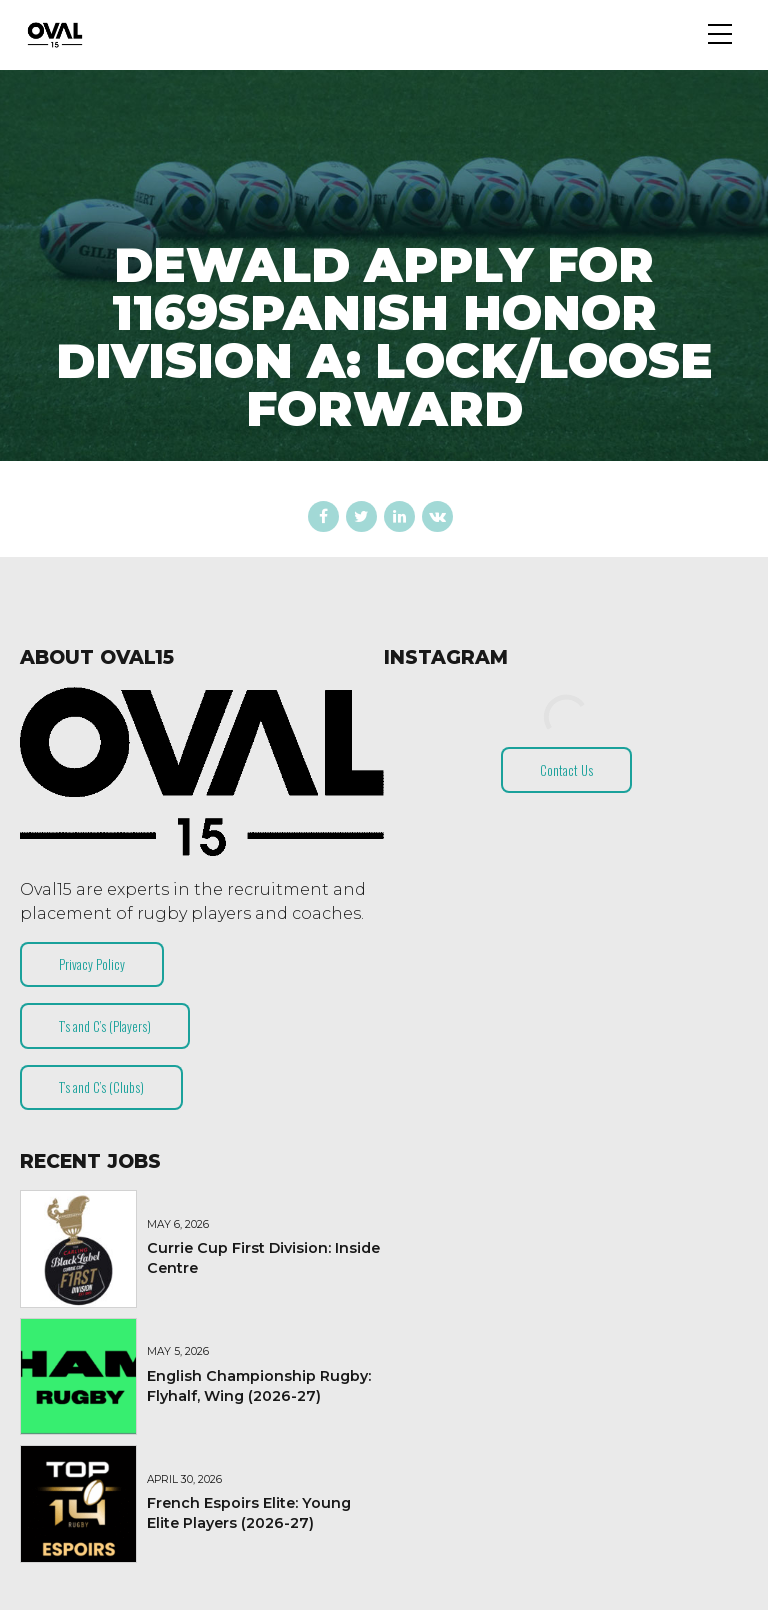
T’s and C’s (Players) (105, 1026)
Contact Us (566, 770)
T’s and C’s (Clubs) (101, 1087)
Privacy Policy (92, 964)
